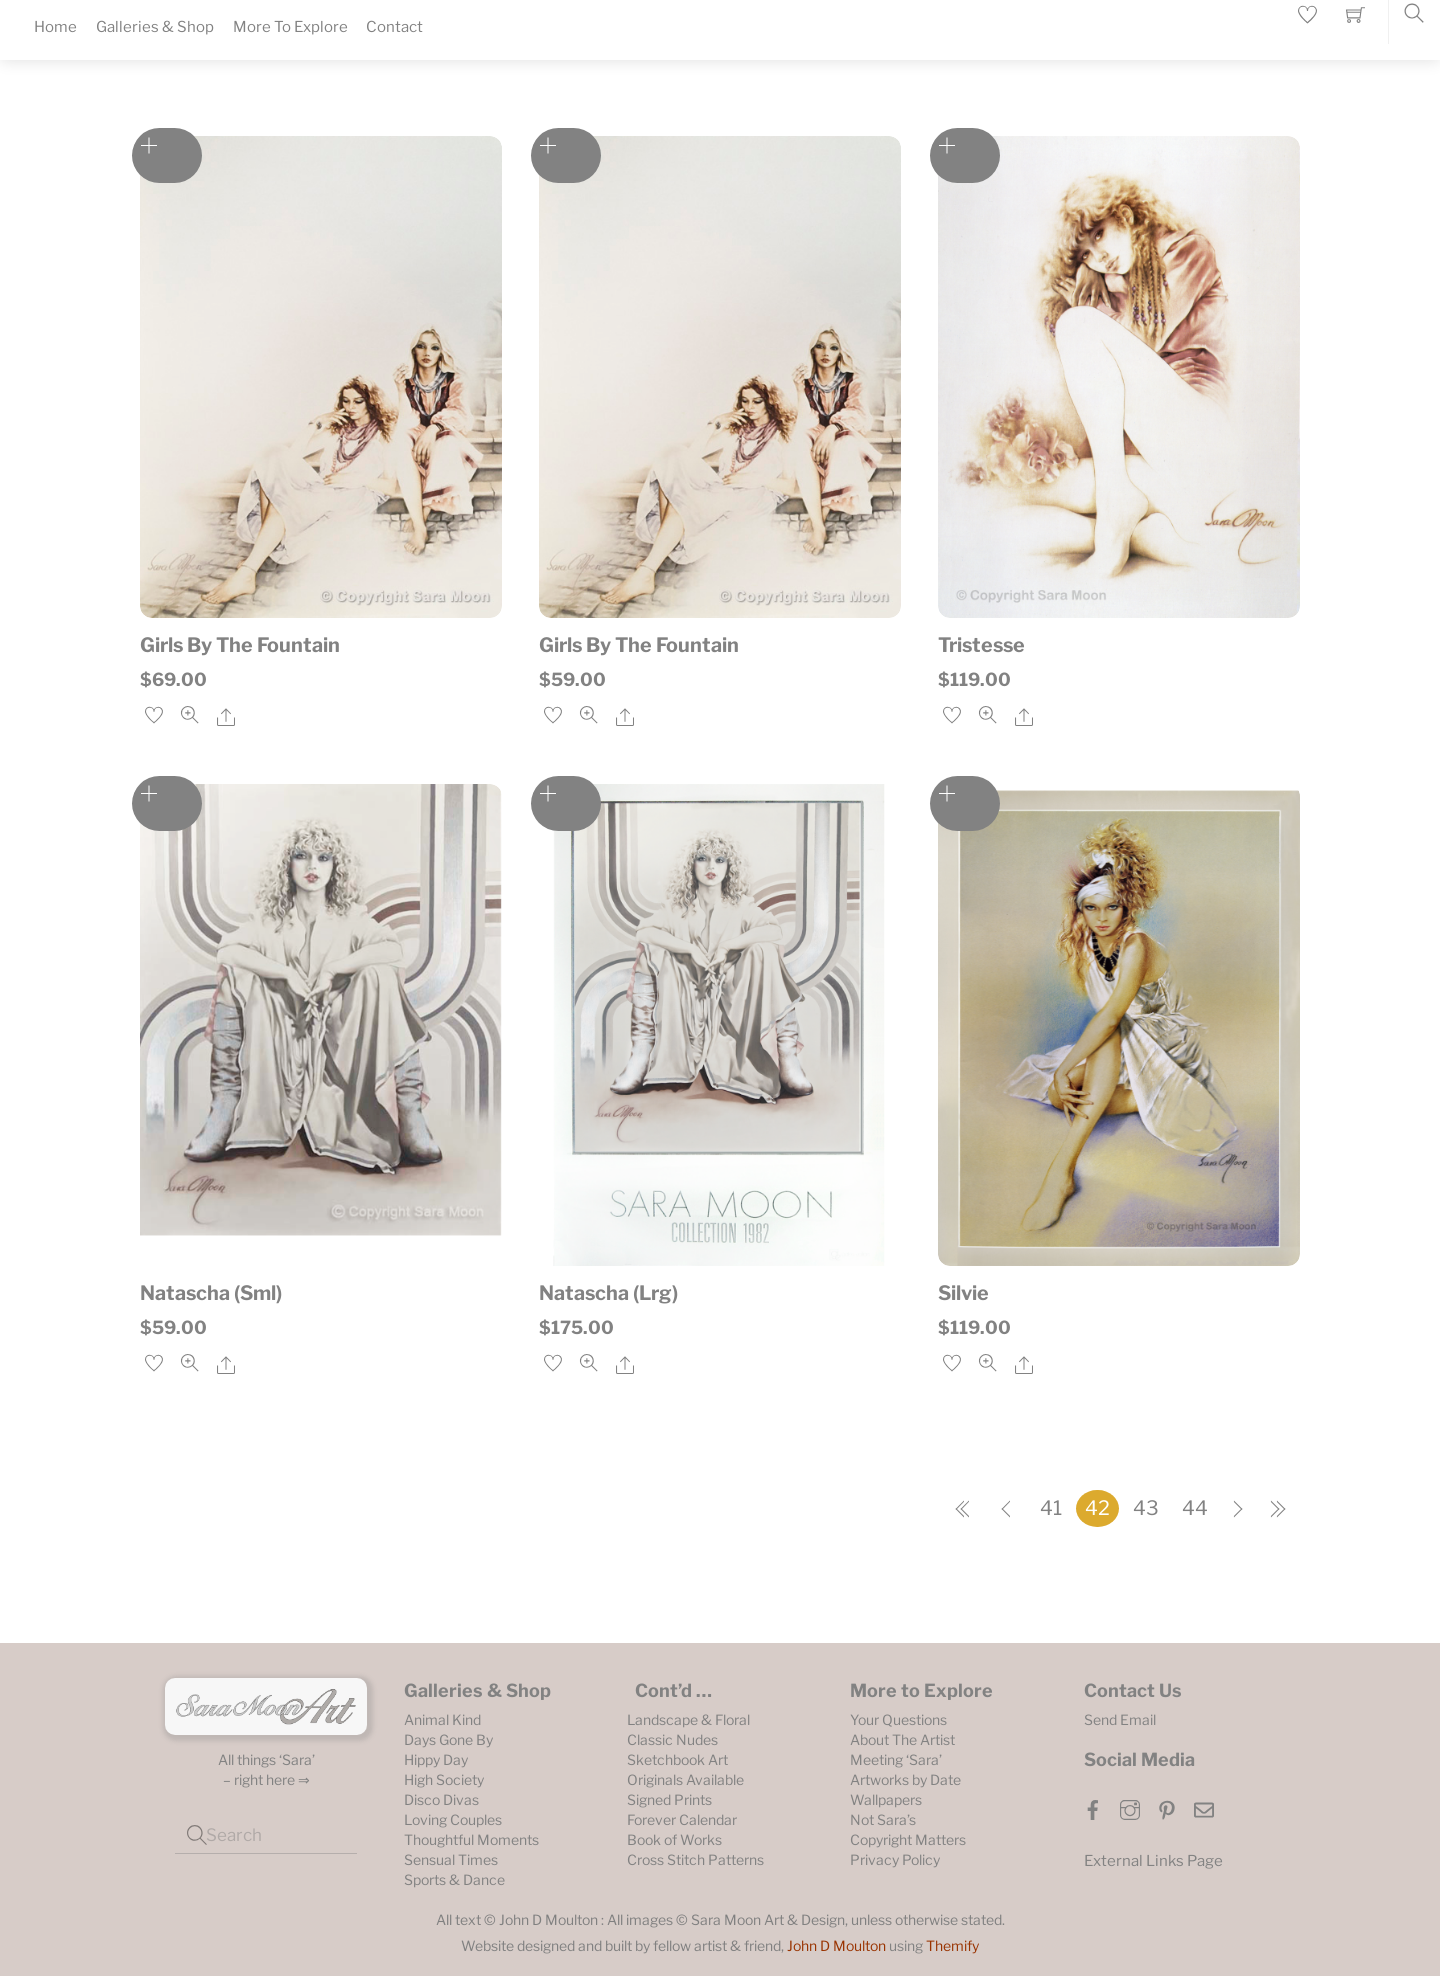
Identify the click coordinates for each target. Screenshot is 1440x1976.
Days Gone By (448, 1739)
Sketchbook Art (677, 1759)
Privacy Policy (895, 1859)
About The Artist (902, 1739)
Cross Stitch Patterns (695, 1859)
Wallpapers (886, 1799)
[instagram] (1130, 1807)
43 (1146, 1508)
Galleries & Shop (155, 27)
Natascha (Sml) (211, 1293)
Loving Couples (453, 1819)
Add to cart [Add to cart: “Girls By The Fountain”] (167, 155)
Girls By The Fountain (240, 645)
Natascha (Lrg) (608, 1293)
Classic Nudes (672, 1739)
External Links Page (1153, 1861)
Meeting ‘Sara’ (896, 1759)
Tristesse (981, 645)
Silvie (963, 1293)
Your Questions (898, 1719)
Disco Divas (441, 1799)
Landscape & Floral (688, 1719)
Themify (952, 1945)
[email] (1204, 1807)
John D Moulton (836, 1945)
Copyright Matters (908, 1839)
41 (1051, 1508)
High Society (444, 1779)
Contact (394, 27)
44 (1195, 1508)
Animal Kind (442, 1719)
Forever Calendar (682, 1819)
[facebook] (1093, 1807)
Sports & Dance (454, 1879)
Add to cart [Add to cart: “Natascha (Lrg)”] (566, 803)
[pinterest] (1167, 1807)
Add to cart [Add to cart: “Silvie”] (965, 803)
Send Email (1120, 1719)
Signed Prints (669, 1799)
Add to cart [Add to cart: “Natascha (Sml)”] (167, 803)
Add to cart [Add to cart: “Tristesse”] (965, 155)
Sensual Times (451, 1859)
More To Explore (290, 27)
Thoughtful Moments (471, 1839)
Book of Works (674, 1839)
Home (55, 27)
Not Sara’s (883, 1819)
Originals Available (685, 1779)
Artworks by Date (905, 1779)
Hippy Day (436, 1759)
